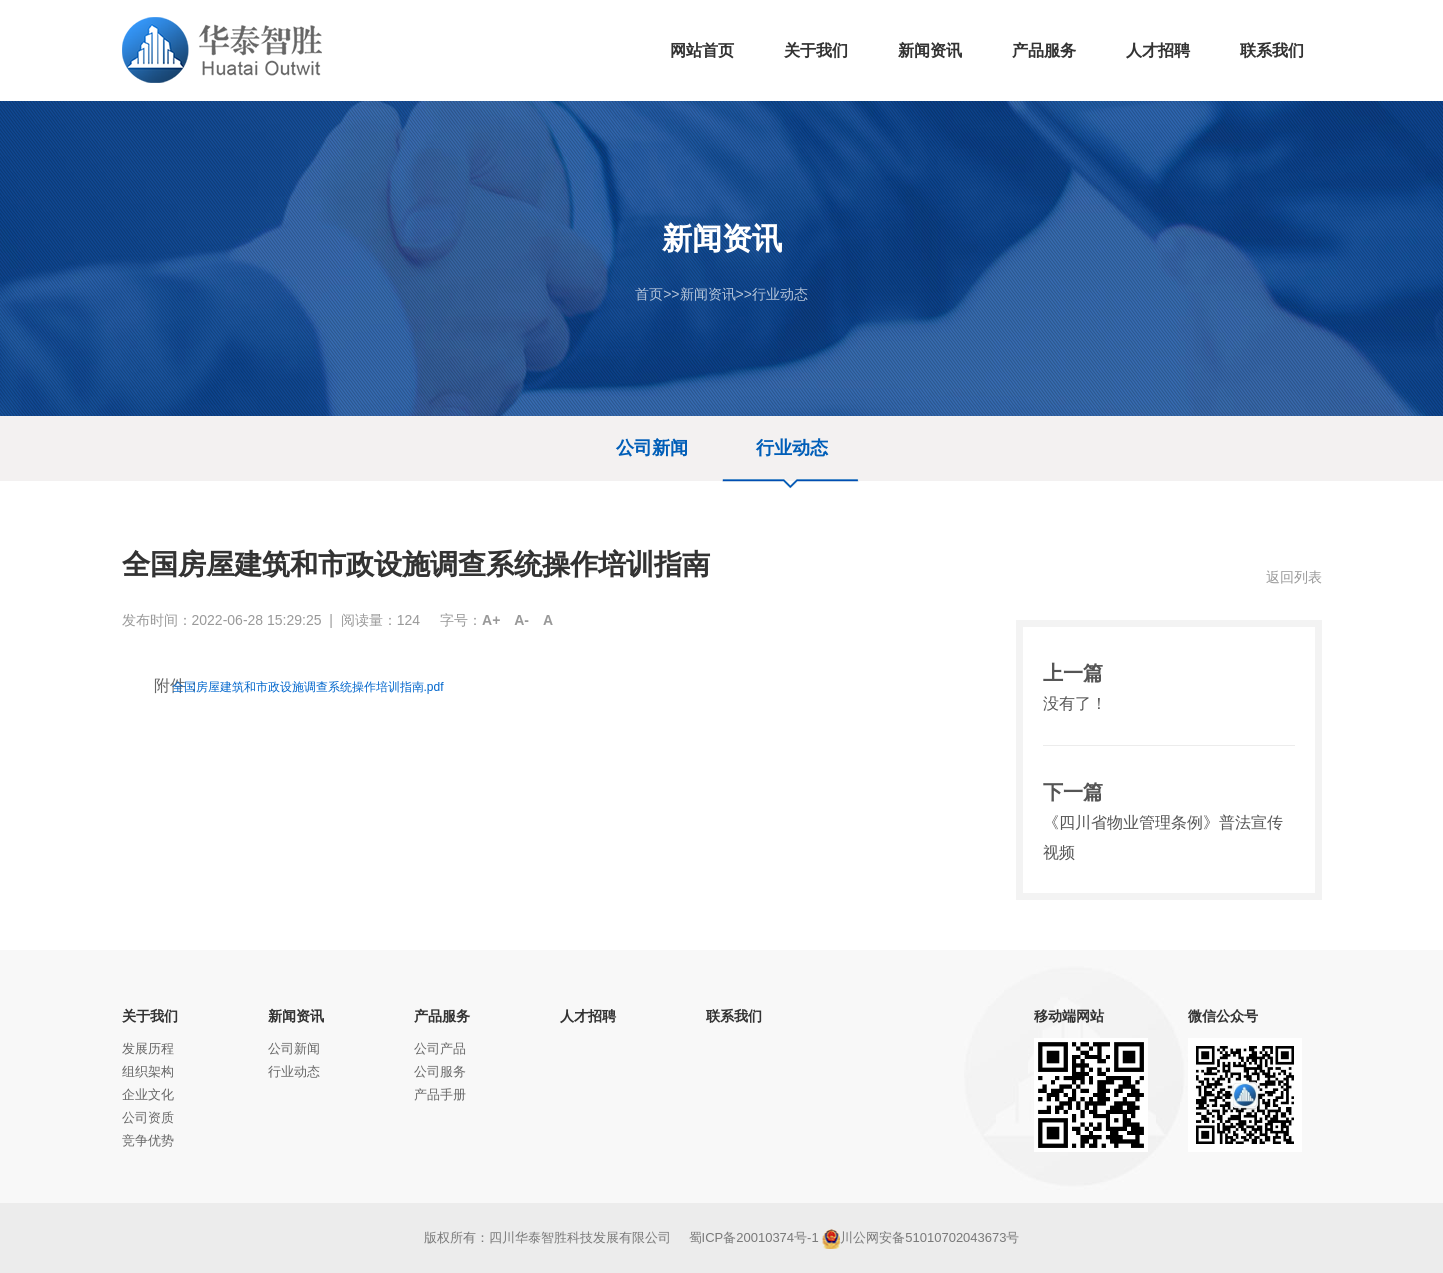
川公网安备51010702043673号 (920, 1237)
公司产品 (440, 1048)
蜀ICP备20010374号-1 (754, 1237)
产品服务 (442, 1016)
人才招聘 (588, 1016)
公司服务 (440, 1071)
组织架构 (148, 1071)
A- (521, 620)
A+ (491, 620)
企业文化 (148, 1094)
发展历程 (148, 1048)
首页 (649, 294)
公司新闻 (652, 448)
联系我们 (734, 1016)
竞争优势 (148, 1140)
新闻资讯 (708, 294)
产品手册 (440, 1094)
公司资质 (148, 1117)
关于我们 (150, 1016)
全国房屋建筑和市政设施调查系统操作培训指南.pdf (308, 687)
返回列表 (1294, 577)
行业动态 (780, 294)
